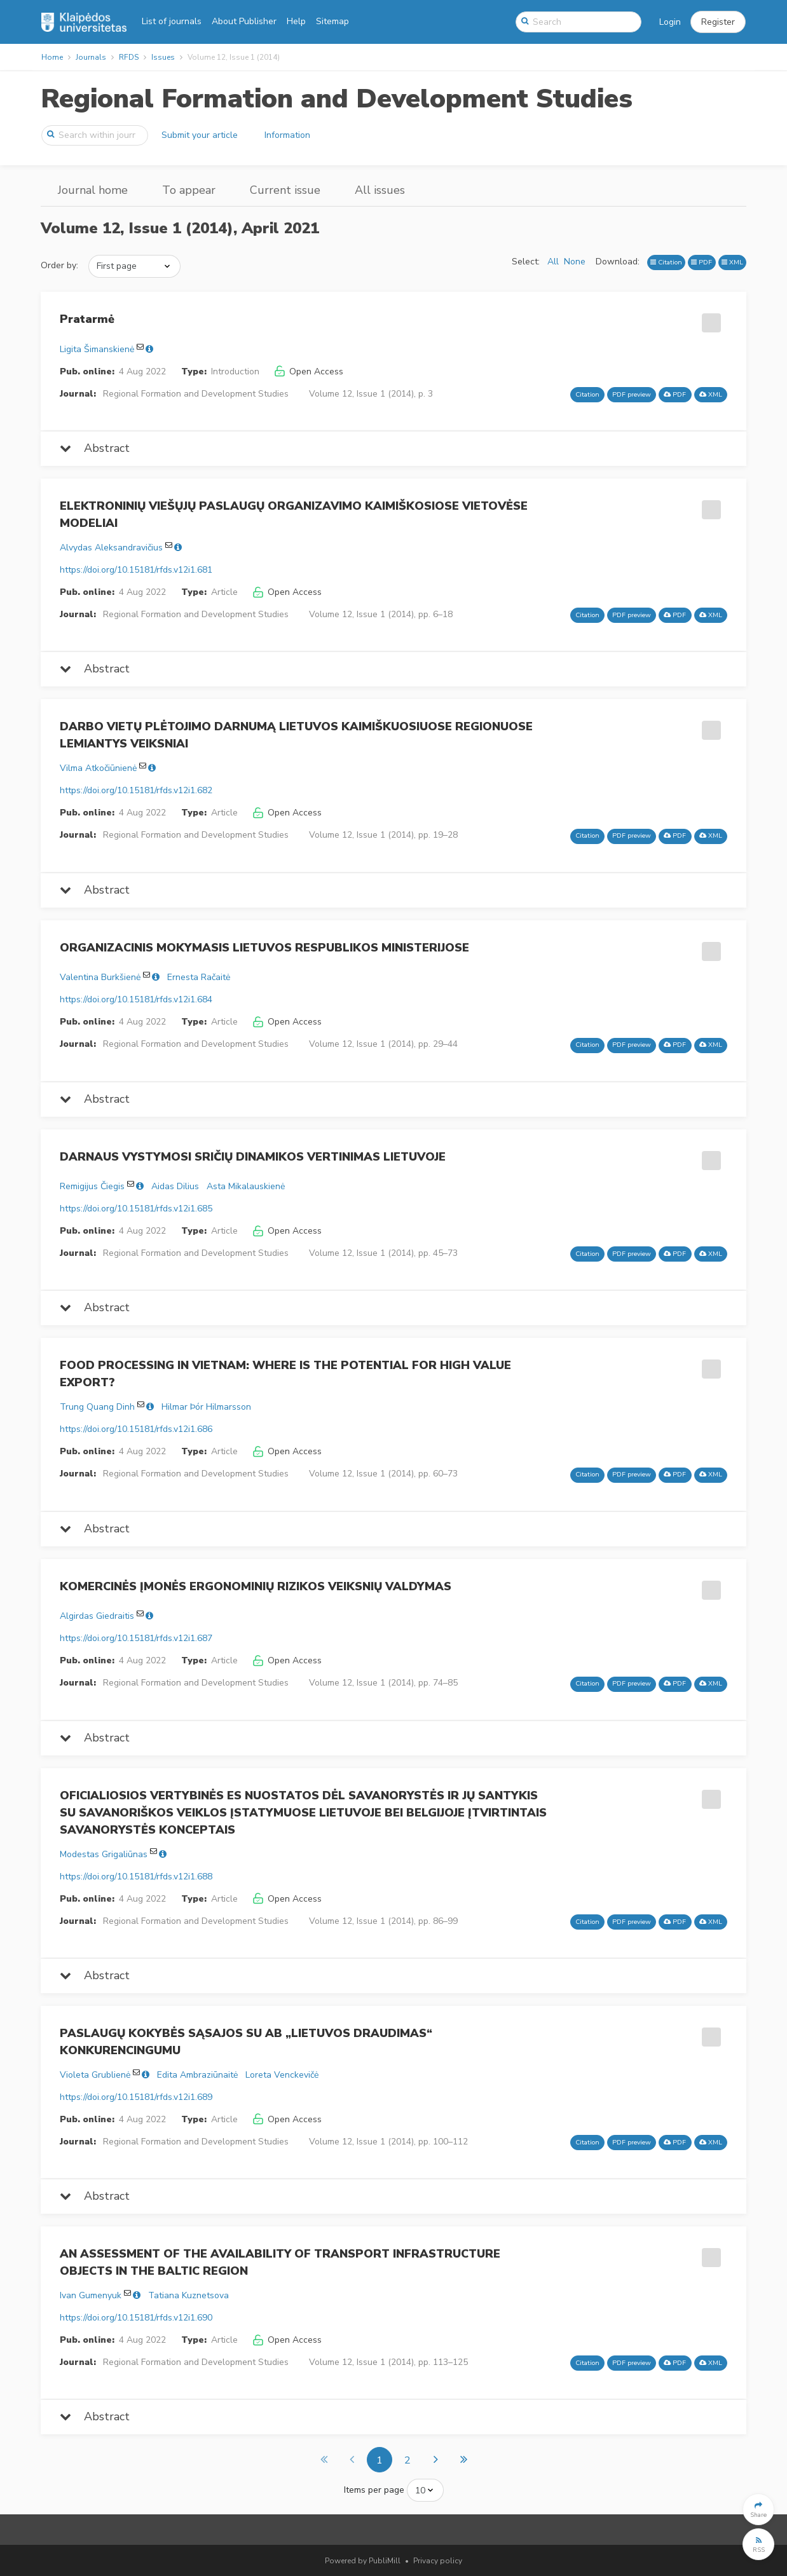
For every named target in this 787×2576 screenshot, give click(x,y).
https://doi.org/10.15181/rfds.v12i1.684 (136, 999)
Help (296, 21)
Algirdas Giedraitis (97, 1616)
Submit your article (199, 135)
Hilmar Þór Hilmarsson (206, 1407)
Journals (91, 57)
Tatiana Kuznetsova (188, 2295)
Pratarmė (87, 319)
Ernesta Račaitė (198, 977)
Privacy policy (437, 2561)
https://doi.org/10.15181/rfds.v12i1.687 (136, 1638)
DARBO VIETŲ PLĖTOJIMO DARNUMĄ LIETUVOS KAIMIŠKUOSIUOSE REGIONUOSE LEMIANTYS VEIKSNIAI (296, 735)
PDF (701, 262)
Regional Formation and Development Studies (337, 99)
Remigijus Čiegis (92, 1186)
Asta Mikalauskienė (246, 1186)
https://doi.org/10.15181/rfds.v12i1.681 (136, 570)
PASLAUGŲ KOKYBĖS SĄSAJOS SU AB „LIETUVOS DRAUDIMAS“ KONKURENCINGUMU (246, 2042)
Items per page (374, 2490)
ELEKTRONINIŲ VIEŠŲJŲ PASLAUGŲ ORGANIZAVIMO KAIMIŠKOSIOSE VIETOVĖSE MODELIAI (294, 514)
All (553, 262)
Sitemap (332, 21)
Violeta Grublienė (95, 2075)
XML (732, 262)
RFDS (129, 57)
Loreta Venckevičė (281, 2075)
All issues (380, 190)
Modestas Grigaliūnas (103, 1854)
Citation (666, 262)
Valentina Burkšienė (100, 977)
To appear (189, 190)
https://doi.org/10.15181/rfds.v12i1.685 (136, 1209)
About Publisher (244, 21)
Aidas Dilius (175, 1186)
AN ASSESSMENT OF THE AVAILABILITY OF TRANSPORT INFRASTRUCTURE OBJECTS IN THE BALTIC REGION (280, 2262)
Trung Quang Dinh (97, 1407)
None (574, 262)
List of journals (172, 21)
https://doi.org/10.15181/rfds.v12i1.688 (136, 1877)
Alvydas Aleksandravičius (111, 548)
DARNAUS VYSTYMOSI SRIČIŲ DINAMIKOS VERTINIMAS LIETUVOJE (253, 1156)
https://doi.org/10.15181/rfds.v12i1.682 (136, 790)
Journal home (93, 190)
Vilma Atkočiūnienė (98, 768)
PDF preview (631, 394)
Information (287, 135)
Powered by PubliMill (362, 2561)
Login (670, 22)
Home (52, 57)
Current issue (285, 190)
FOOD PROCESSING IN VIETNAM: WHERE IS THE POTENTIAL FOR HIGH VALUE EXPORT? (285, 1374)
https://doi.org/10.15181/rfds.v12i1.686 (136, 1429)
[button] (718, 22)
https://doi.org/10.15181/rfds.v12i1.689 (136, 2097)
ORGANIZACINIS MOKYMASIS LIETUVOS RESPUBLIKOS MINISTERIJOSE (264, 947)
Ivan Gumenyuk (90, 2295)
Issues (163, 57)
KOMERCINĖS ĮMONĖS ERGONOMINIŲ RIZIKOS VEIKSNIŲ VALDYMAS (255, 1586)
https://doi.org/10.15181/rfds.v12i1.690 (136, 2318)
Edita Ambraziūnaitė (197, 2075)
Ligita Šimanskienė (97, 349)
